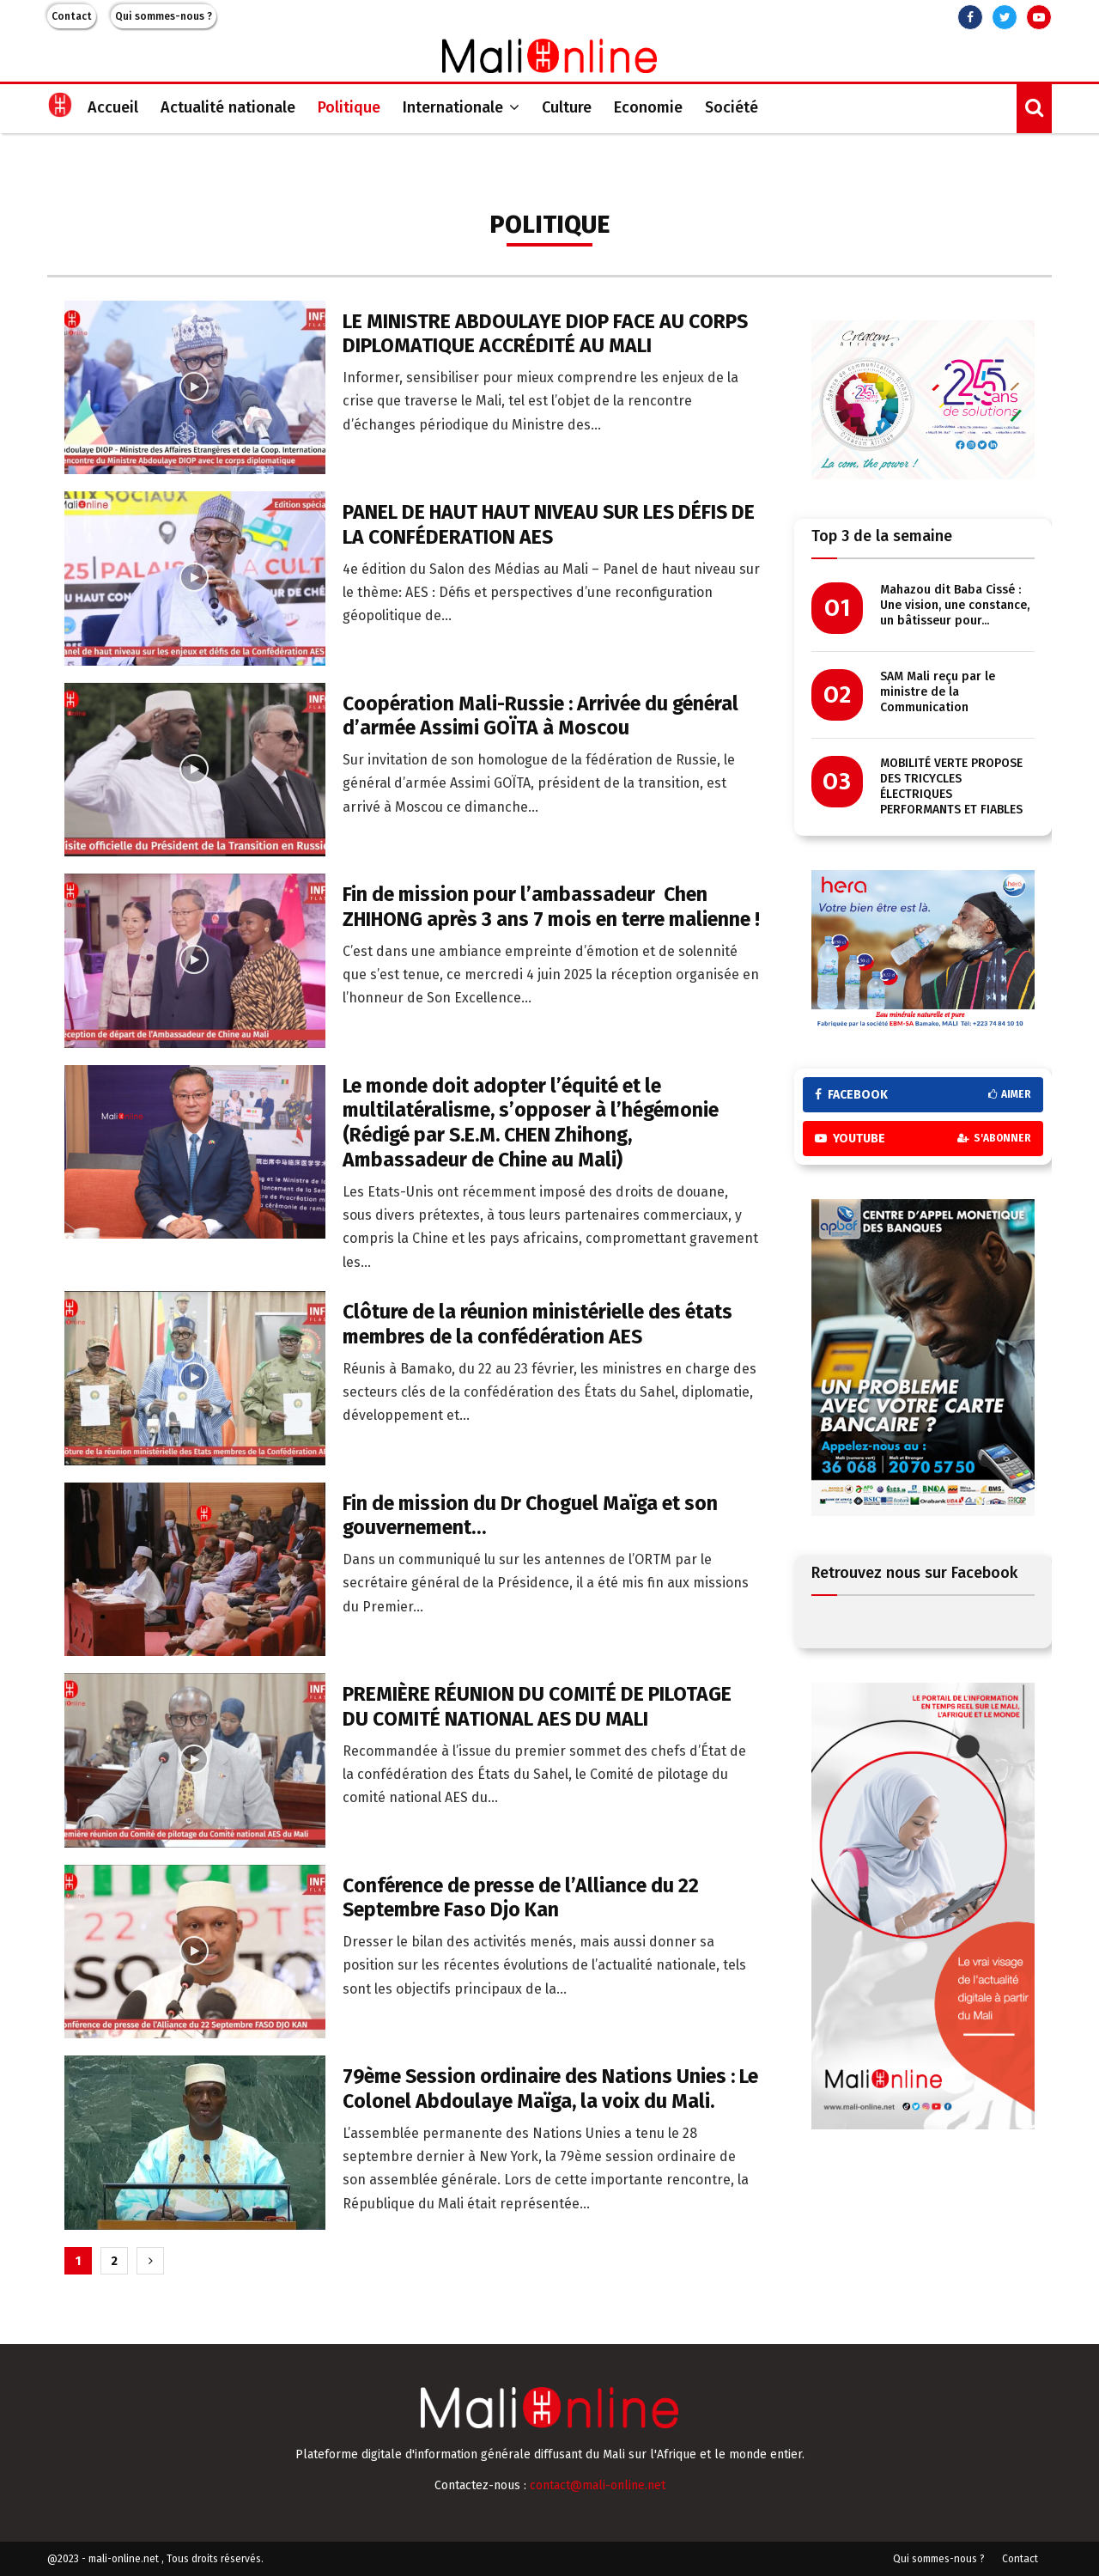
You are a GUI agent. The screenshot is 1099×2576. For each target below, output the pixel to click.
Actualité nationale (228, 107)
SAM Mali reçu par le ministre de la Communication (937, 692)
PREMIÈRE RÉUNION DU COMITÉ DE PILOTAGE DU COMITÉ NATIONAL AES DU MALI (537, 1706)
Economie (648, 107)
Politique (349, 107)
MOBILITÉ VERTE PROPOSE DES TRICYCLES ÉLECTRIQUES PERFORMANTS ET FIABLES (951, 786)
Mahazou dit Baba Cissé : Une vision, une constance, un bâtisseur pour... (954, 605)
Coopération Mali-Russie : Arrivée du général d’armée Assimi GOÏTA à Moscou (540, 715)
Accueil (113, 107)
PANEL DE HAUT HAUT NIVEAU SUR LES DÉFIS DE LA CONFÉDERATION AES (549, 524)
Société (731, 107)
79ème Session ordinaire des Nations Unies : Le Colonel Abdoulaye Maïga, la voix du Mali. (550, 2088)
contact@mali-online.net (597, 2485)
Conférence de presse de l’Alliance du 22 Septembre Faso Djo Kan (521, 1897)
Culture (567, 107)
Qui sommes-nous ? (163, 16)
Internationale (453, 107)
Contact (72, 16)
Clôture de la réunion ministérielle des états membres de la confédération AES (537, 1324)
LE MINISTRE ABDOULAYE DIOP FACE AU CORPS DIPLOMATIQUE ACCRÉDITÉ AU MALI (545, 333)
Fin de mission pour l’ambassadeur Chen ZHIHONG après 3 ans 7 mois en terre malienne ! (551, 906)
